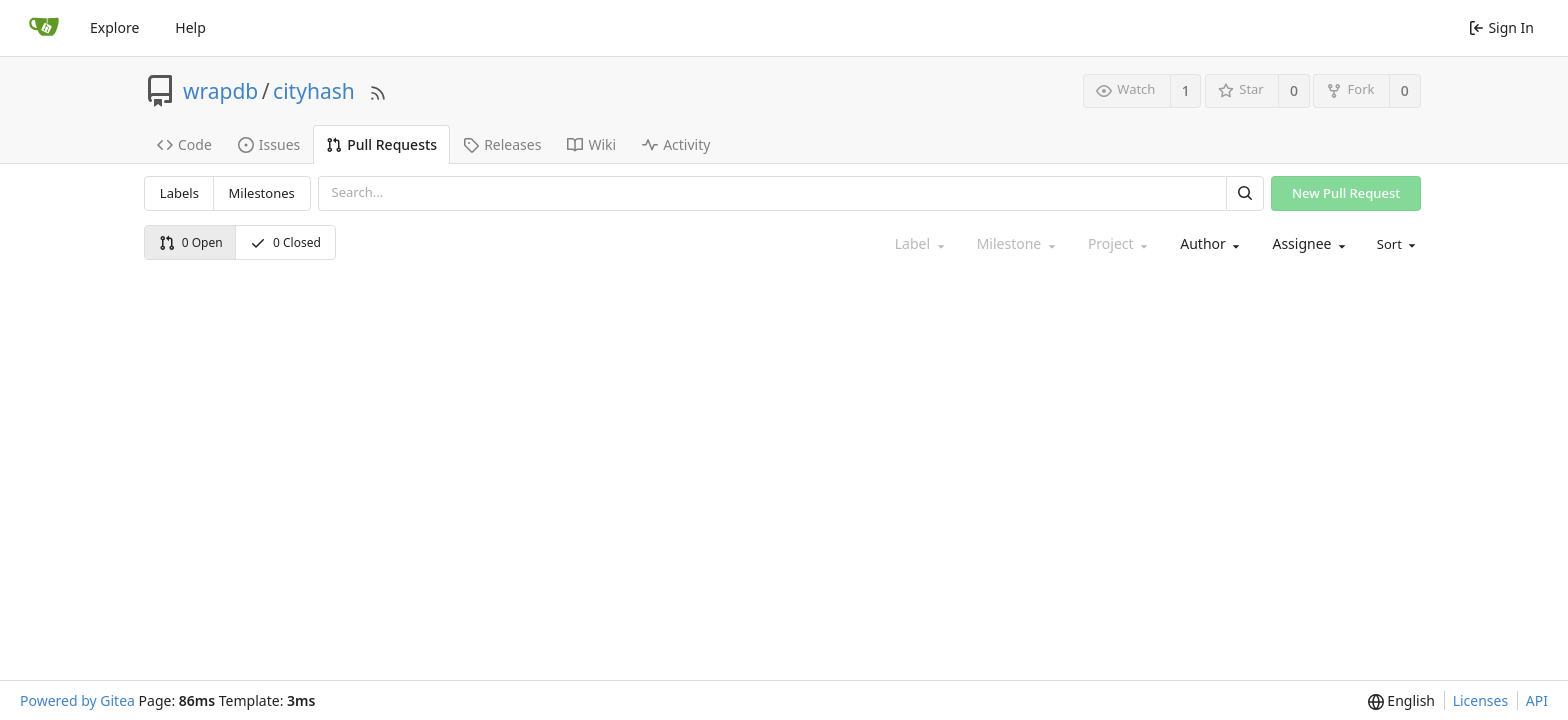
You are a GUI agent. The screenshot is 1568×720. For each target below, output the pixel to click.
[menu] (1395, 244)
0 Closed (285, 242)
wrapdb (220, 91)
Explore (114, 27)
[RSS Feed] (378, 90)
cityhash (314, 91)
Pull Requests (381, 144)
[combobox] (1208, 244)
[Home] (44, 28)
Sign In (1501, 27)
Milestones (262, 193)
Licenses (1481, 700)
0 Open (191, 242)
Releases (502, 144)
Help (190, 27)
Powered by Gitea (77, 700)
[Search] (1245, 193)
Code (184, 144)
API (1537, 700)
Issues (269, 144)
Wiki (591, 144)
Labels (179, 193)
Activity (676, 144)
